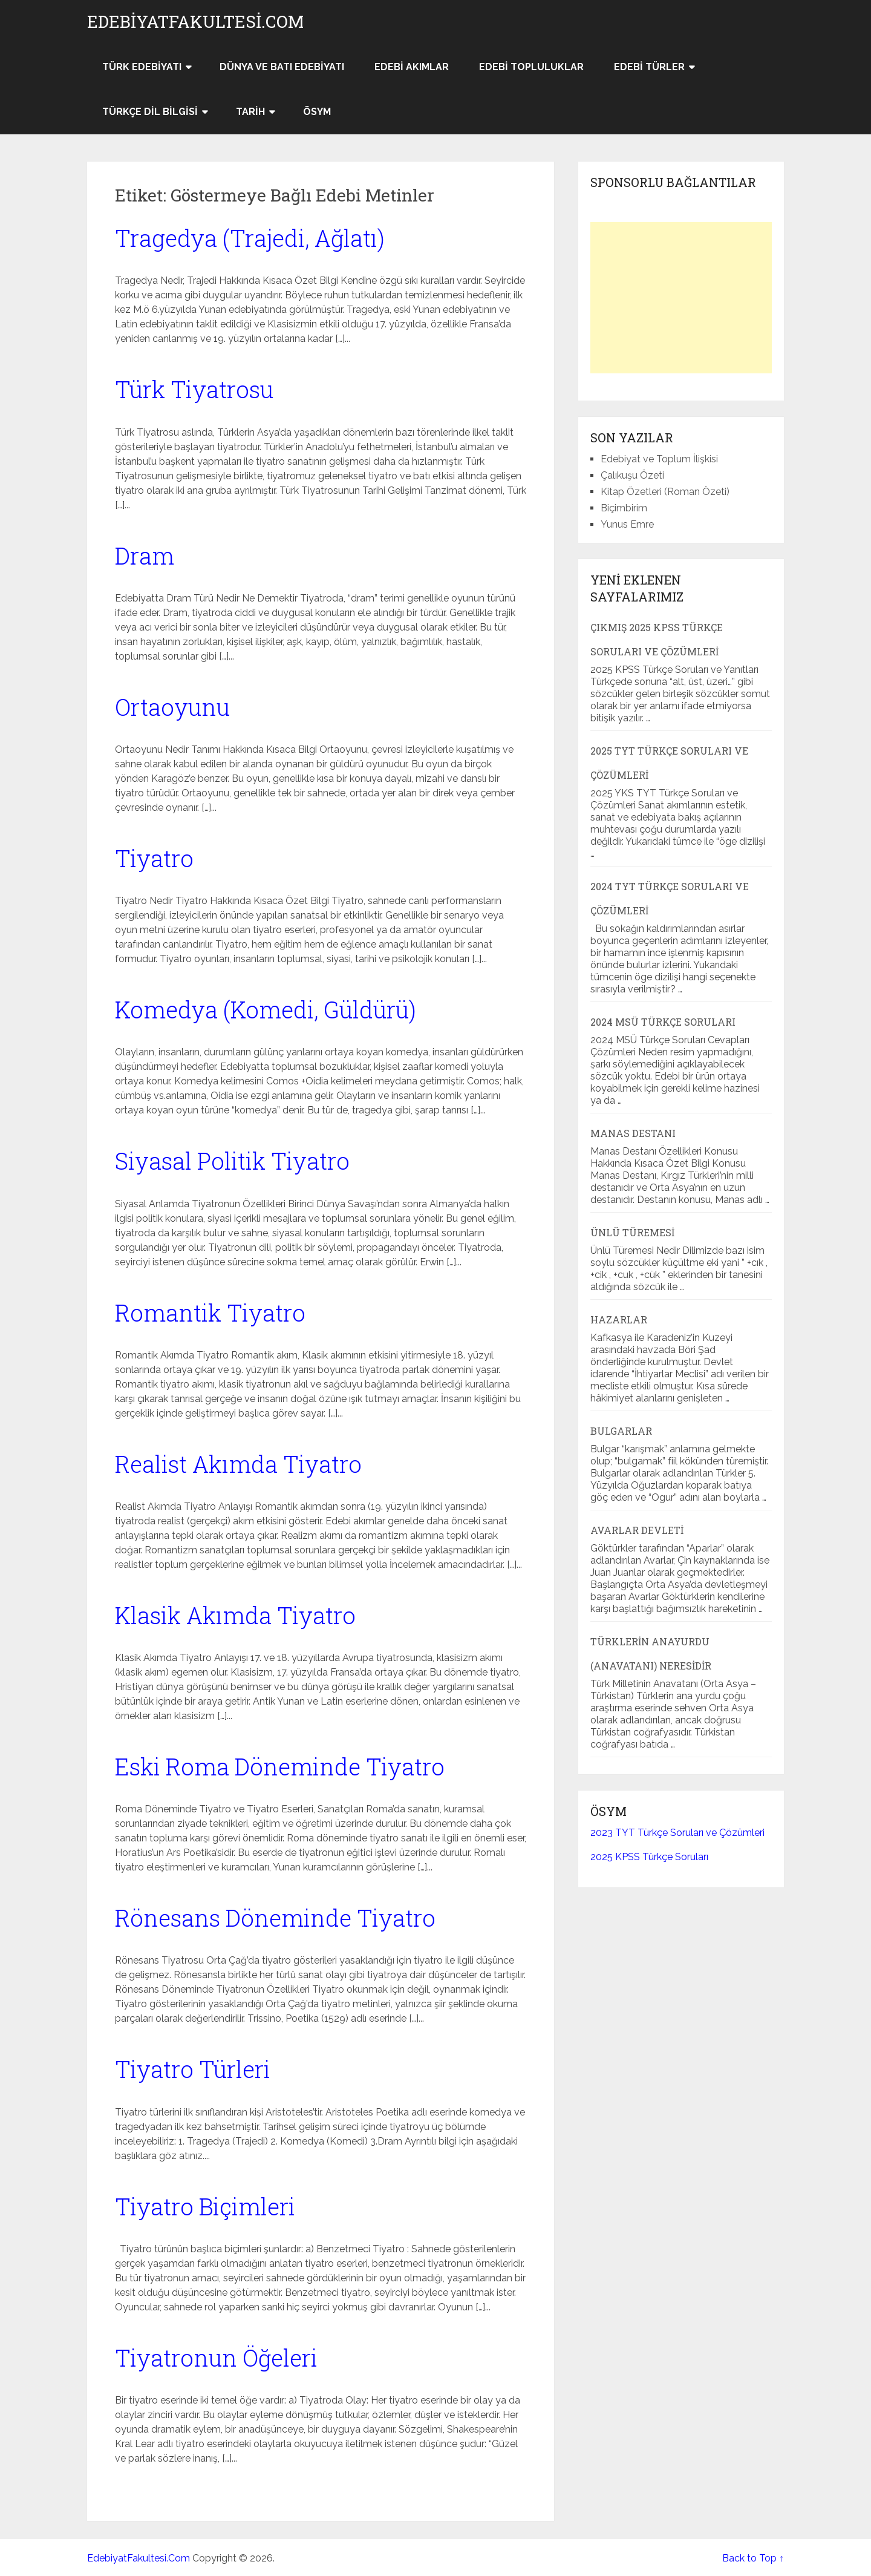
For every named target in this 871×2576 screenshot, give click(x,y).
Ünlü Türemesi (632, 1232)
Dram (144, 555)
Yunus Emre (627, 524)
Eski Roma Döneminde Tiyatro (280, 1766)
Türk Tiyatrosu (194, 389)
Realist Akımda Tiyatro (238, 1464)
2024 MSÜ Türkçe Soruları (663, 1021)
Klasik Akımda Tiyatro (235, 1615)
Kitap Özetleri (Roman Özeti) (665, 491)
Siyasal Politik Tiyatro (232, 1160)
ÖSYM (317, 111)
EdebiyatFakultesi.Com (195, 21)
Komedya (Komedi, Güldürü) (265, 1009)
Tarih (250, 111)
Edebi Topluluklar (531, 67)
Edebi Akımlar (411, 67)
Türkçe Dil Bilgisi (150, 111)
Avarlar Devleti (636, 1530)
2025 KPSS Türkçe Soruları (649, 1857)
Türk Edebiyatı (141, 67)
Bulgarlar (621, 1430)
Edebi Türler (649, 67)
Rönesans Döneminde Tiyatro (275, 1918)
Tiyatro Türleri (192, 2069)
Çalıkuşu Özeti (632, 475)
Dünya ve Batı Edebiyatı (282, 67)
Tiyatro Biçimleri (205, 2206)
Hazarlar (618, 1319)
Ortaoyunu (172, 707)
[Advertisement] (681, 297)
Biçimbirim (624, 508)
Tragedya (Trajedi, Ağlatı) (250, 238)
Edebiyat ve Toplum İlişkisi (659, 459)
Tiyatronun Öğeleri (216, 2357)
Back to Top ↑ (753, 2558)
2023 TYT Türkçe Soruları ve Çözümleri (677, 1832)
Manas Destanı (633, 1133)
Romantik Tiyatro (210, 1312)
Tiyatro (154, 858)
